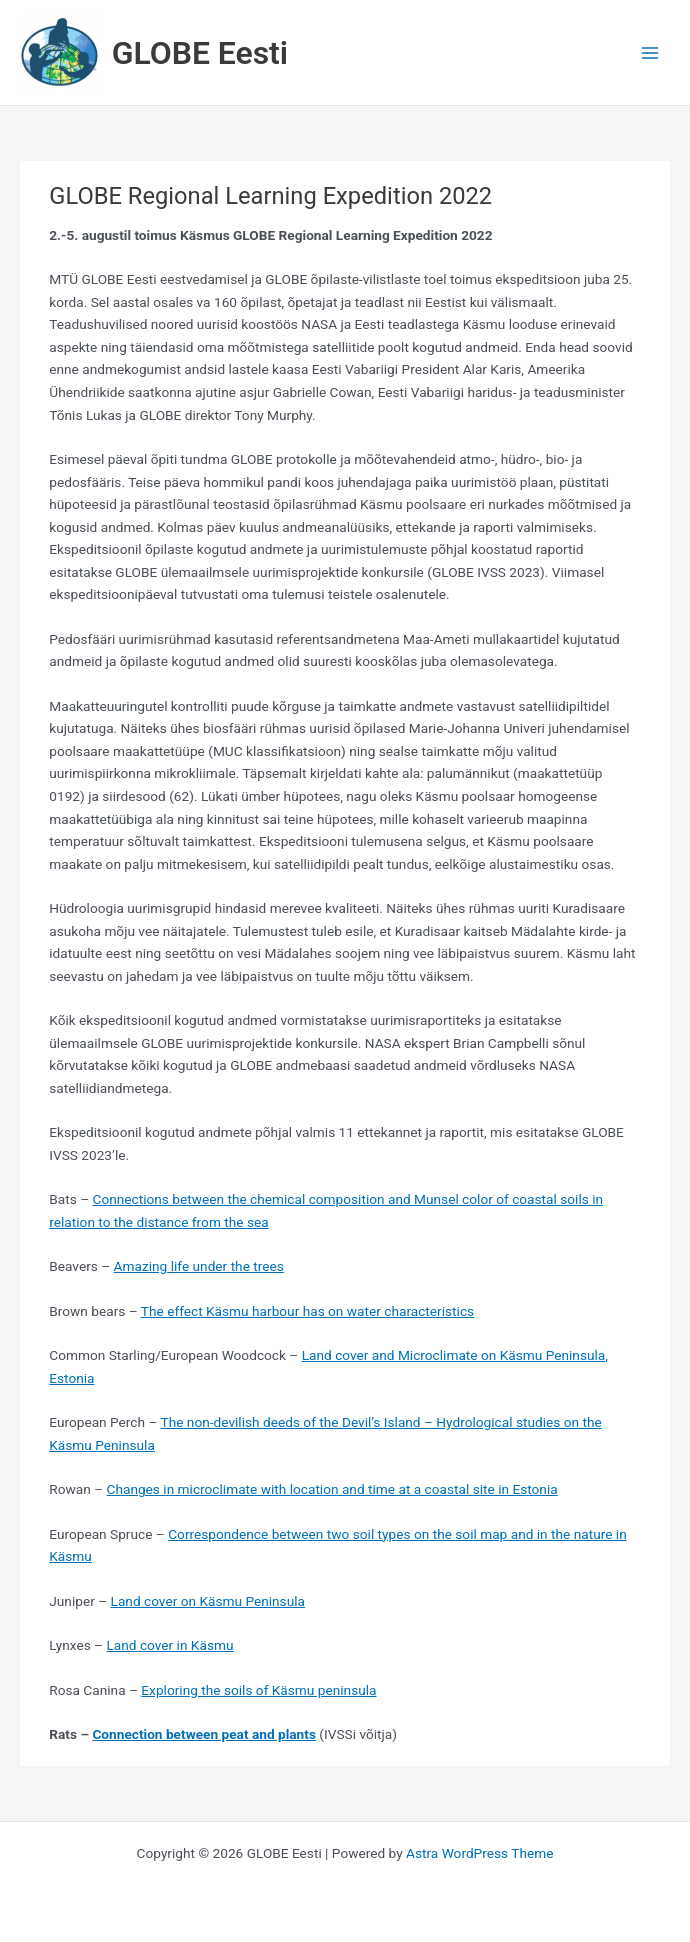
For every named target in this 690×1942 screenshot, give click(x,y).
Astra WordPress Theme (479, 1853)
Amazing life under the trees (199, 1266)
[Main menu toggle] (650, 52)
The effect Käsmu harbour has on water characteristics (307, 1311)
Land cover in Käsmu (169, 1645)
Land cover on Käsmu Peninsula (208, 1601)
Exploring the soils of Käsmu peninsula (258, 1690)
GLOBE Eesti (200, 53)
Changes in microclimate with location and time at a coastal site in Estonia (332, 1489)
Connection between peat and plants (204, 1734)
